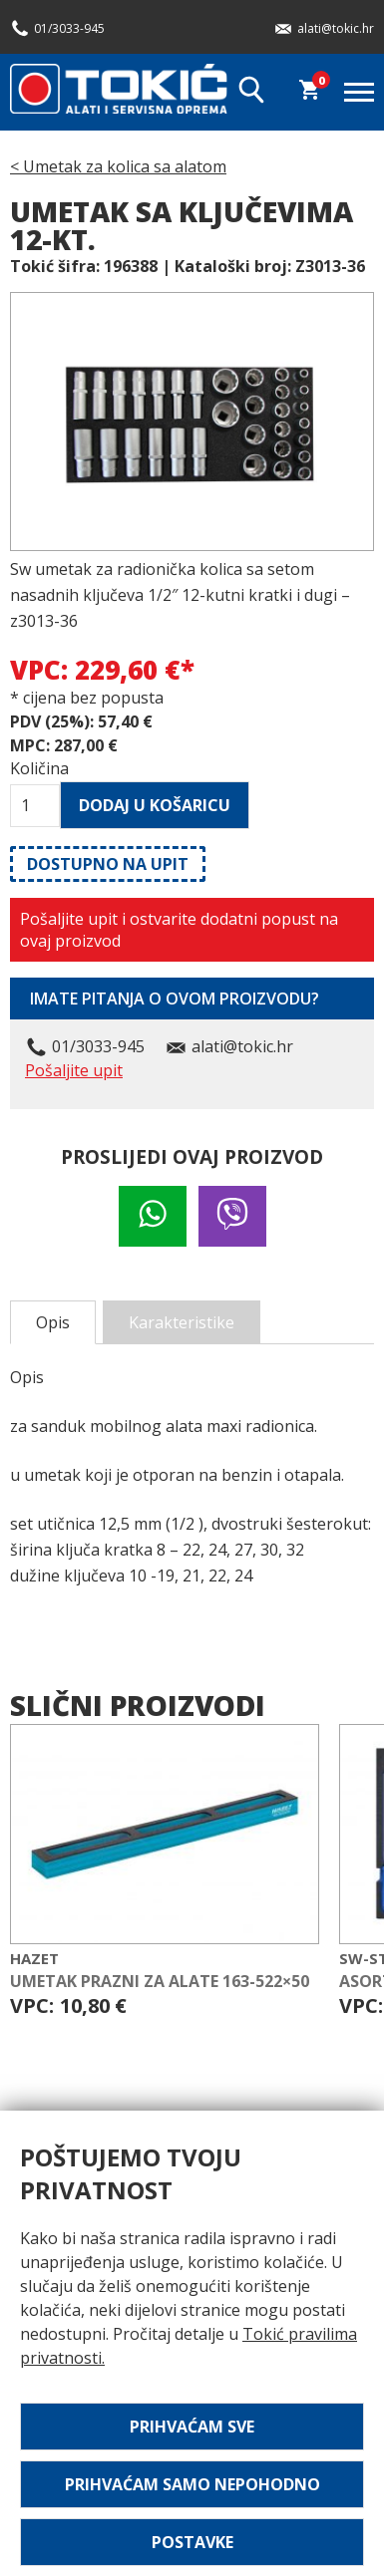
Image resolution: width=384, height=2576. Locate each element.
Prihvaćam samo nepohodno (192, 2484)
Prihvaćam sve (192, 2426)
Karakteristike (181, 1322)
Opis (53, 1322)
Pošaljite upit (74, 1070)
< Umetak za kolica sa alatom (118, 166)
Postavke (192, 2542)
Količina (35, 768)
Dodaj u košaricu (154, 805)
